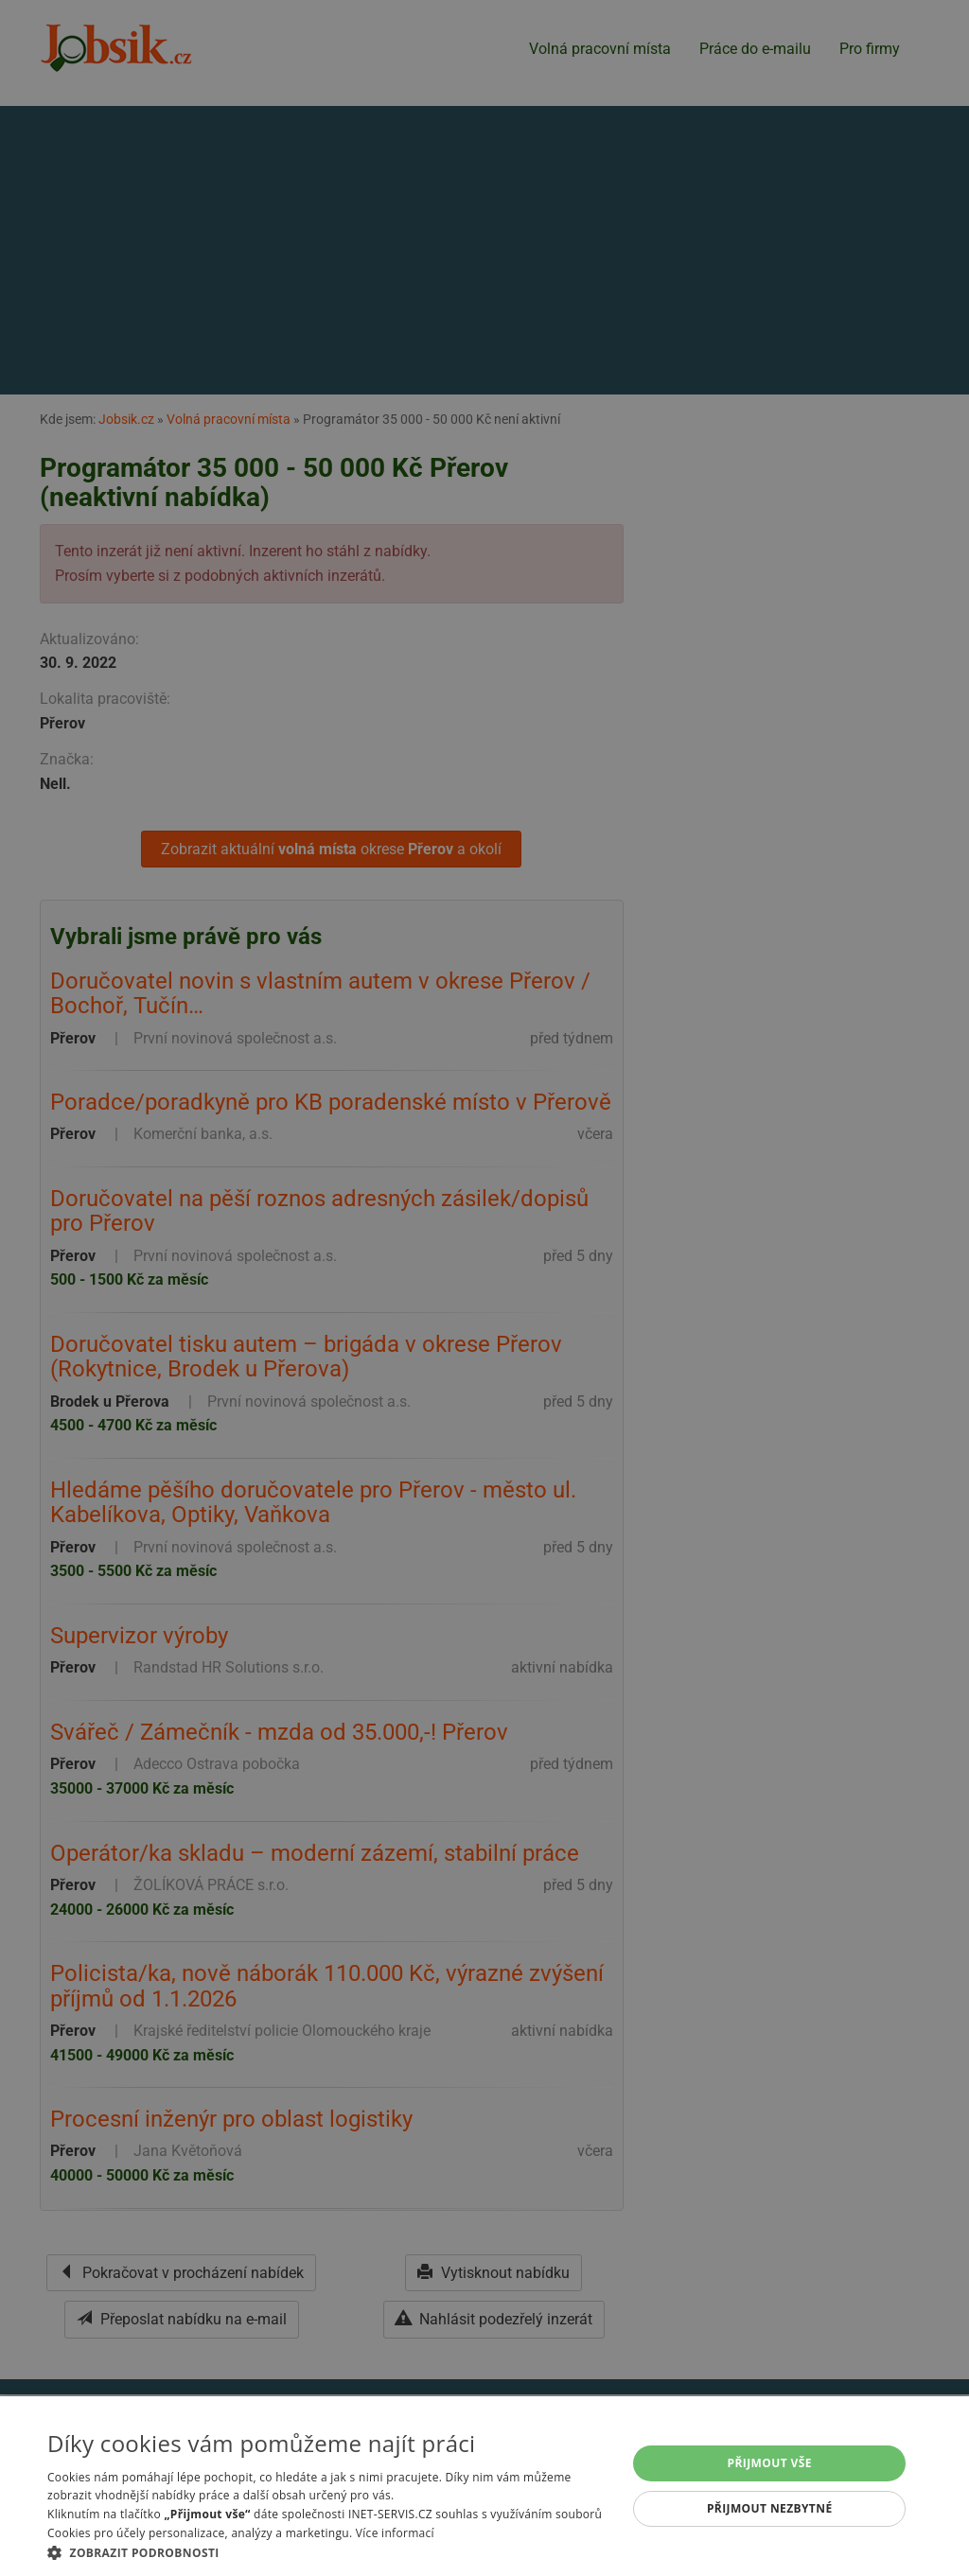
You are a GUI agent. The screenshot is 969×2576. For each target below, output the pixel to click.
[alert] (484, 1288)
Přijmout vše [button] (770, 2463)
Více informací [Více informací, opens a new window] (395, 2533)
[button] (328, 2552)
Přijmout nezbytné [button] (770, 2508)
